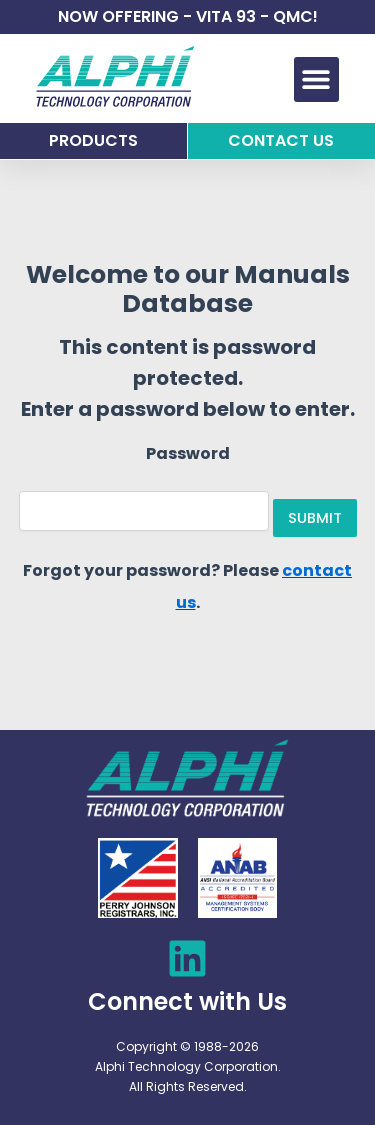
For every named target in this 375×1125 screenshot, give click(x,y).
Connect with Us (187, 1001)
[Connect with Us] (187, 958)
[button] (316, 79)
